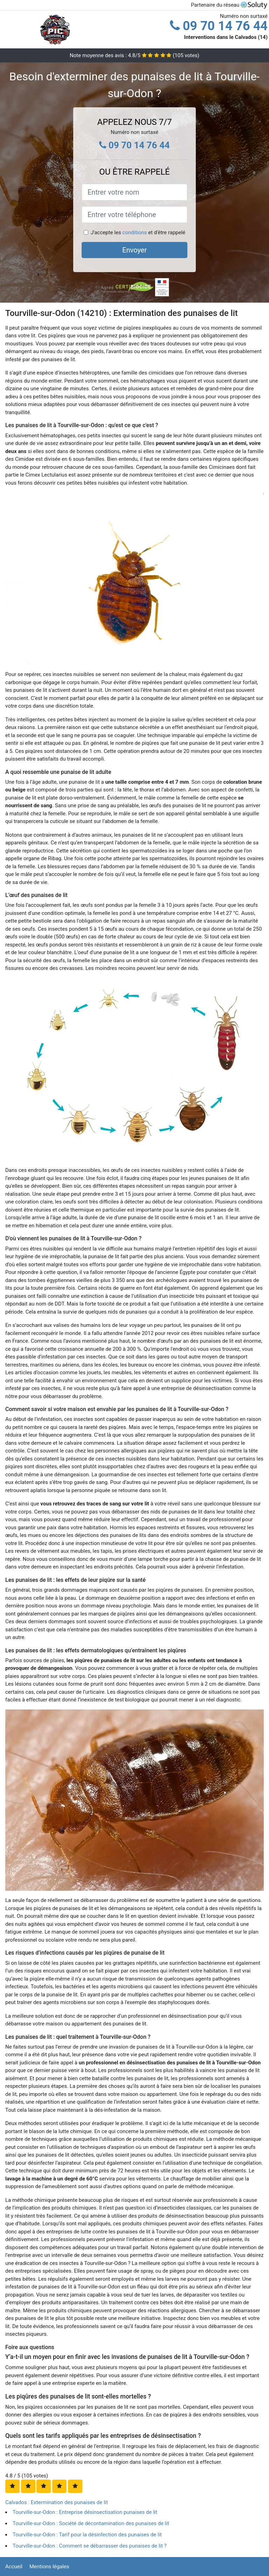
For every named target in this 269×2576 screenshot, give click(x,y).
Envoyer (134, 250)
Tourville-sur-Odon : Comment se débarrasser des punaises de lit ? (90, 2546)
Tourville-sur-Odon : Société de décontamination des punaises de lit (91, 2523)
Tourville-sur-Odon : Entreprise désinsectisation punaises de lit (85, 2512)
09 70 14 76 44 (219, 26)
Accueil (13, 2566)
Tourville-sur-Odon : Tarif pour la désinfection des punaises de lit (87, 2534)
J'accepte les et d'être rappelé (138, 232)
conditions (134, 232)
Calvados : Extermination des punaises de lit (56, 2502)
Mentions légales (49, 2566)
